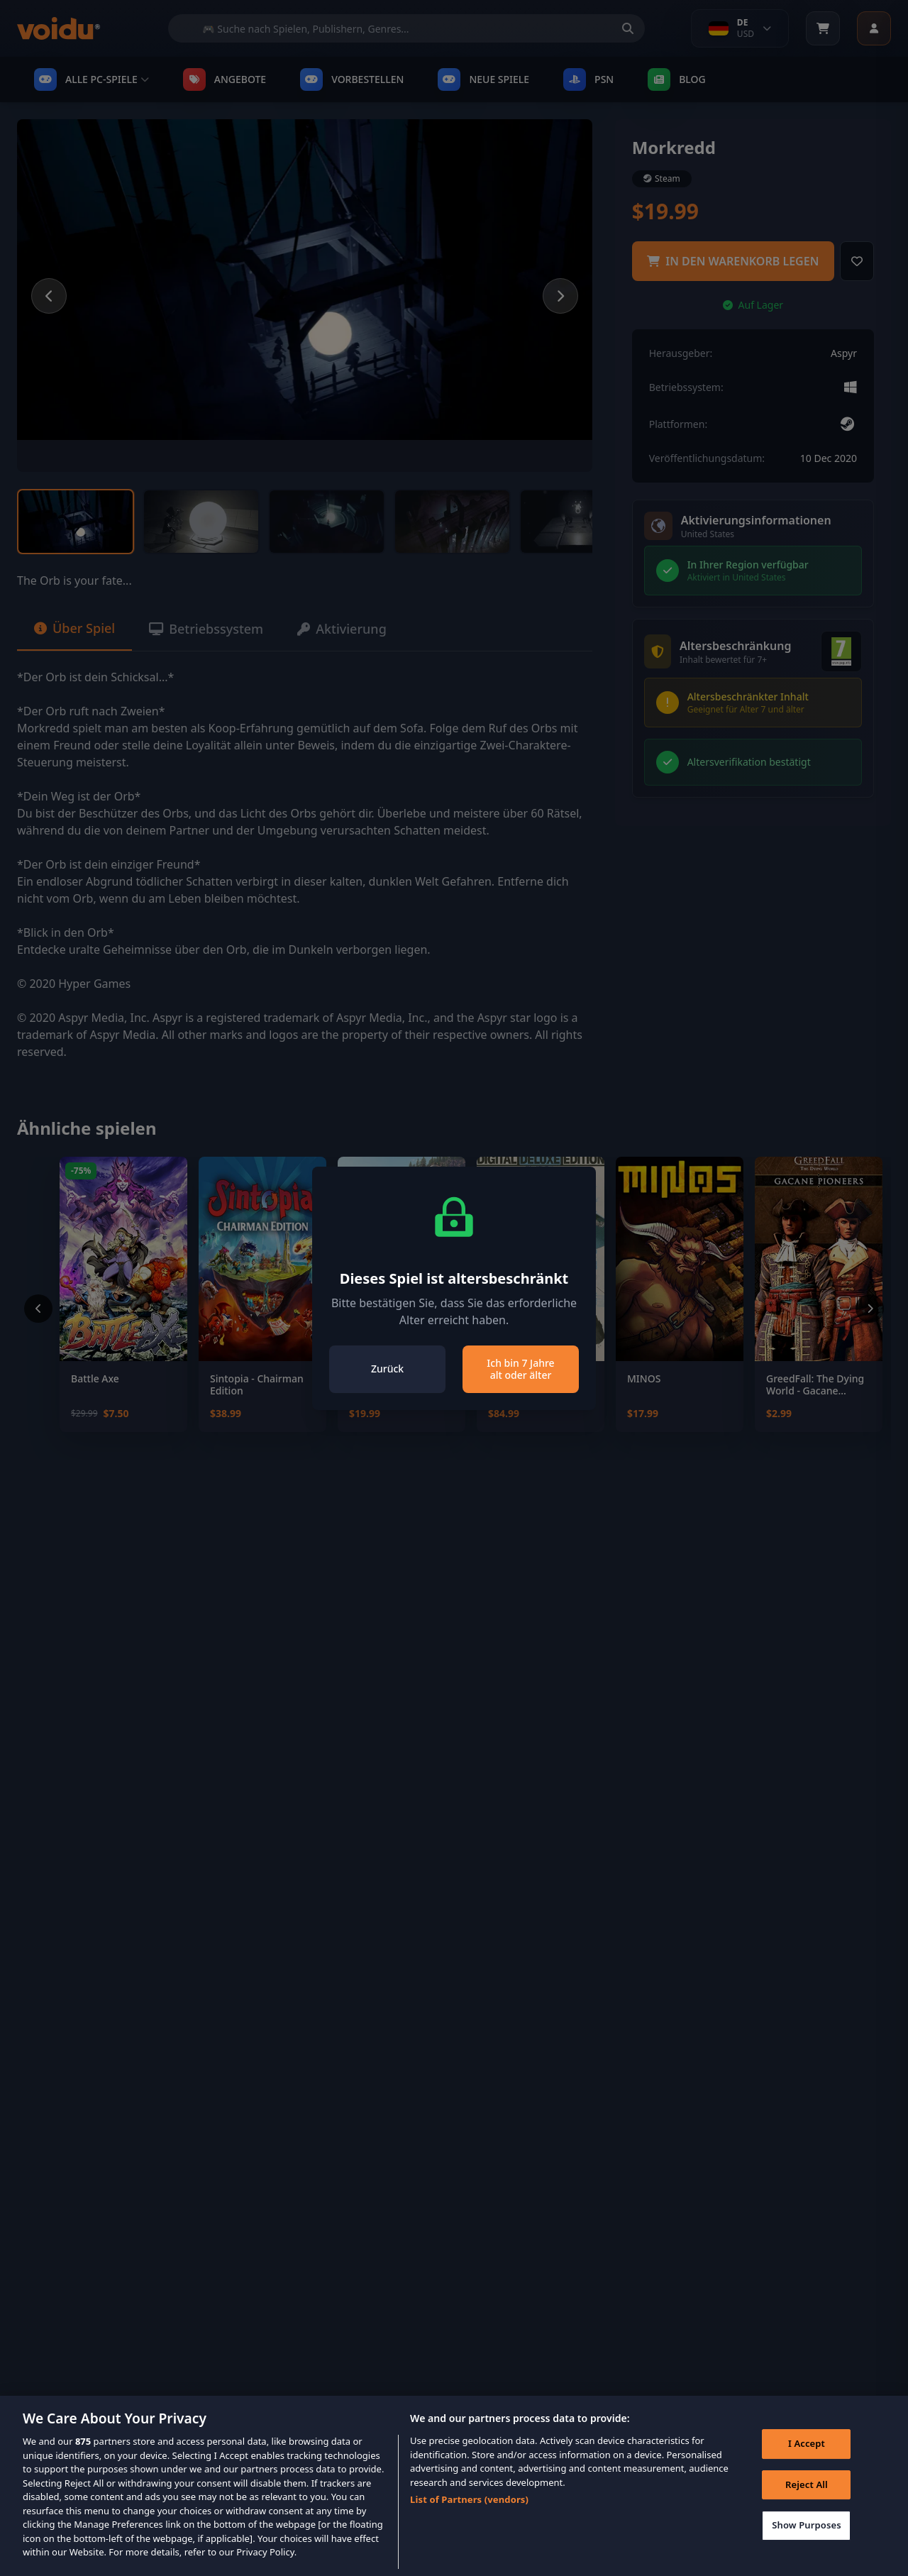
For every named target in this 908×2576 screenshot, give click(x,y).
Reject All (806, 2504)
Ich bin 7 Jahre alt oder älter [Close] (520, 1369)
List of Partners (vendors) (469, 2519)
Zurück (387, 1368)
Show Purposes (806, 2544)
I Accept (806, 2463)
